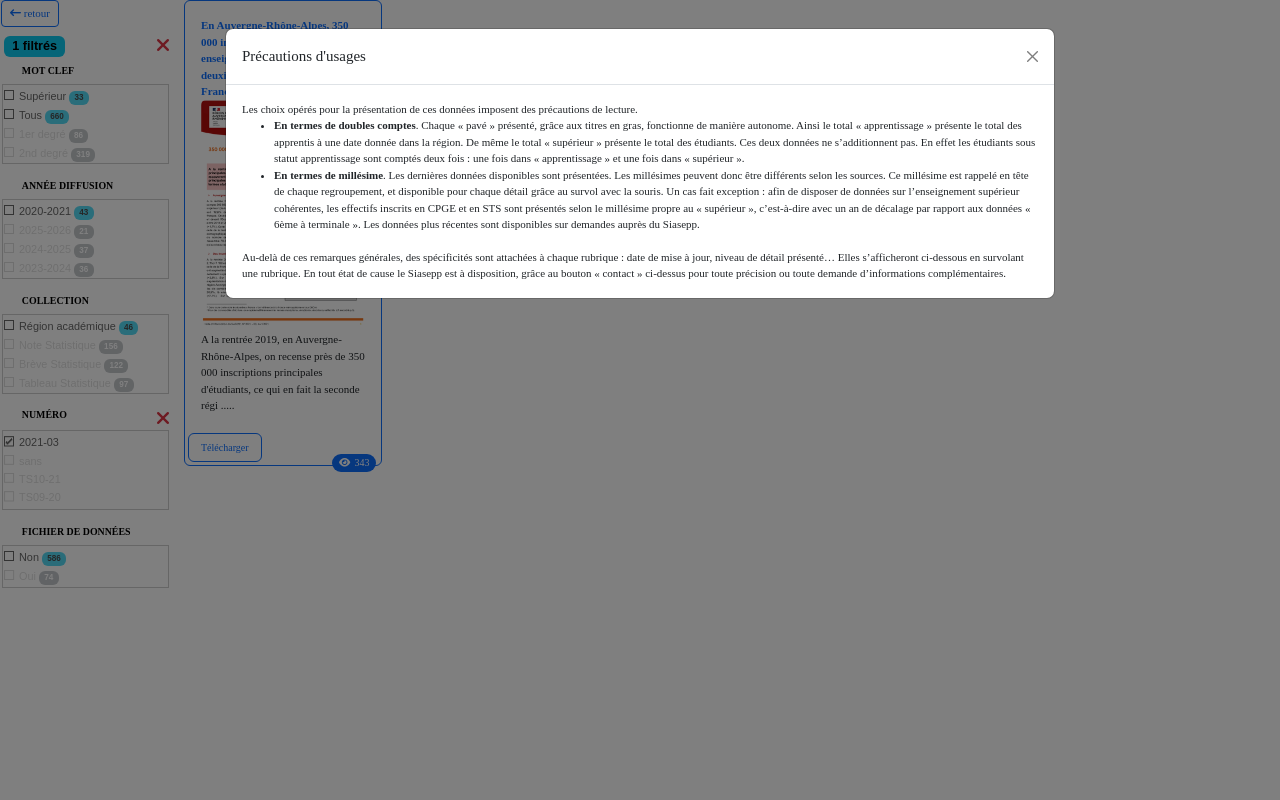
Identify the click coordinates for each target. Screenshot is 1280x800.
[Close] (1032, 56)
